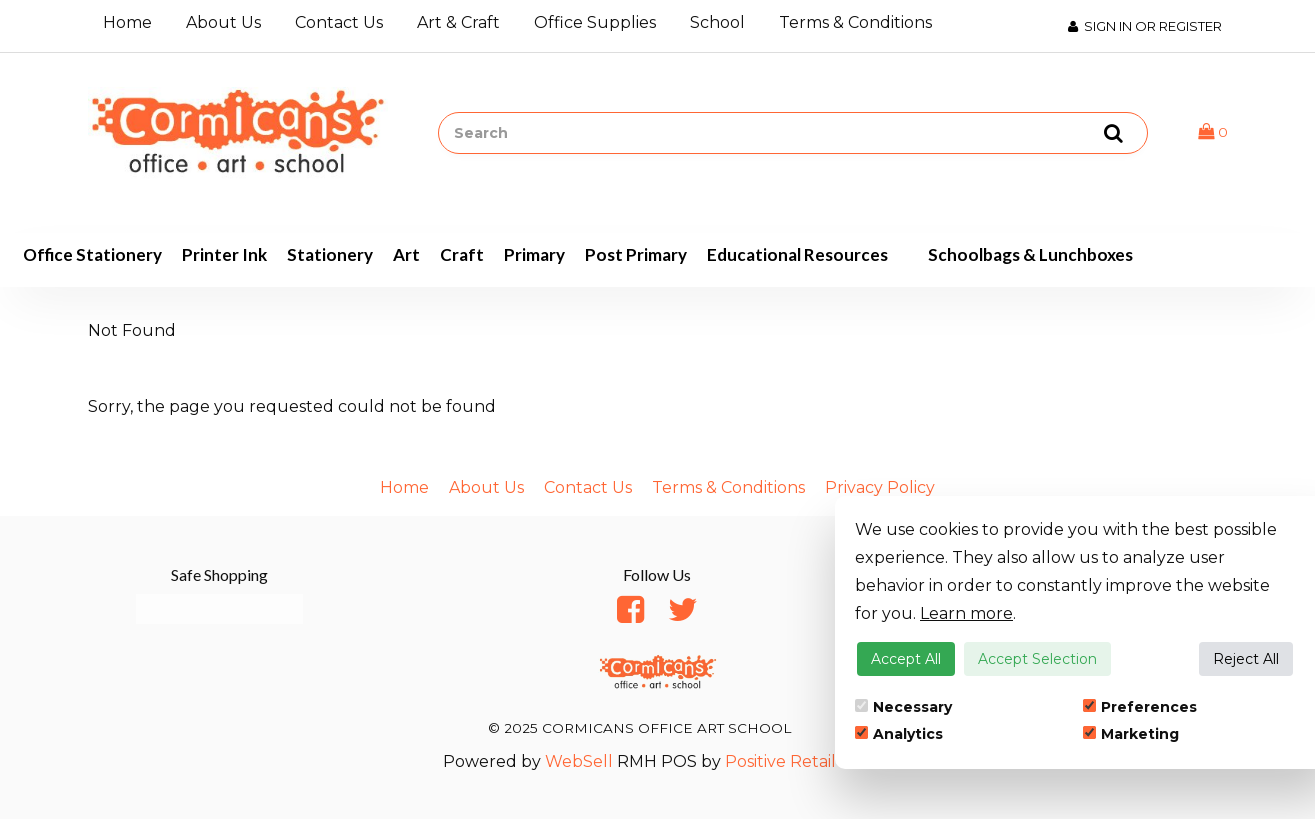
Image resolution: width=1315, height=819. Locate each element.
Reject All (1246, 659)
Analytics (899, 734)
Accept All (906, 659)
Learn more (966, 613)
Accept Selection (1037, 659)
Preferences (1140, 707)
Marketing (1131, 734)
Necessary (903, 707)
